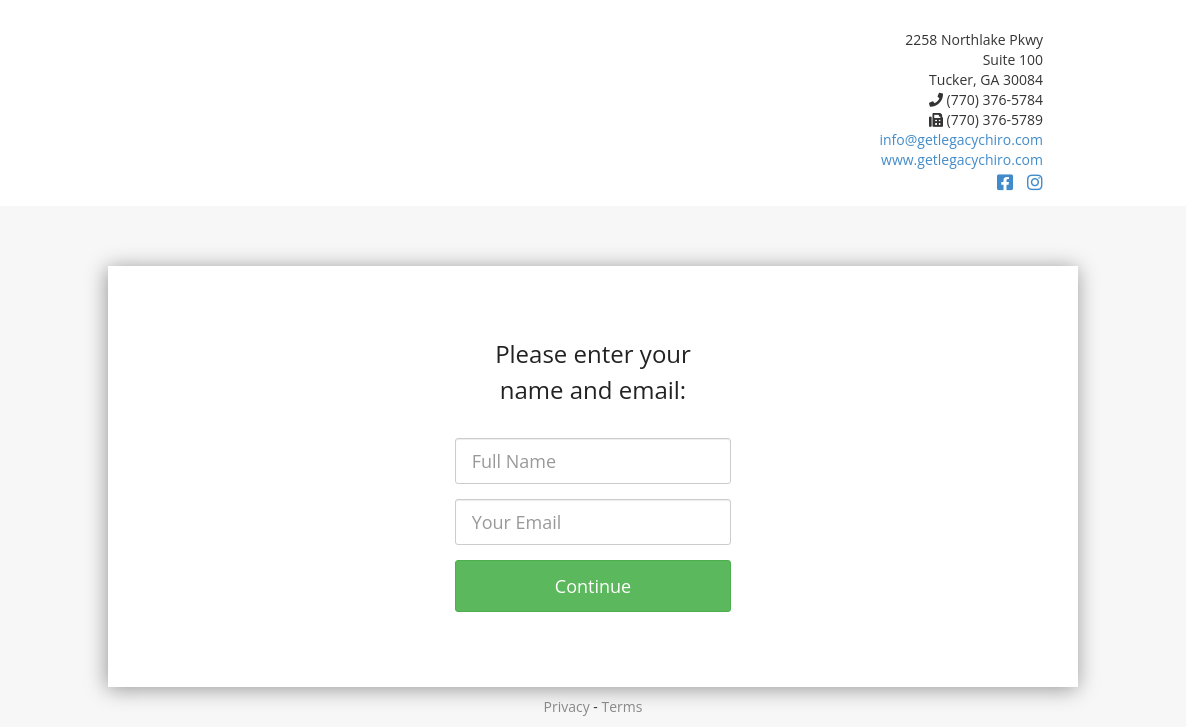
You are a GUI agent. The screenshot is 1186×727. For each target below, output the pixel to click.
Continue (593, 586)
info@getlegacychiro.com (962, 139)
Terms (622, 706)
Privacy (567, 706)
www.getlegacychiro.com (962, 159)
